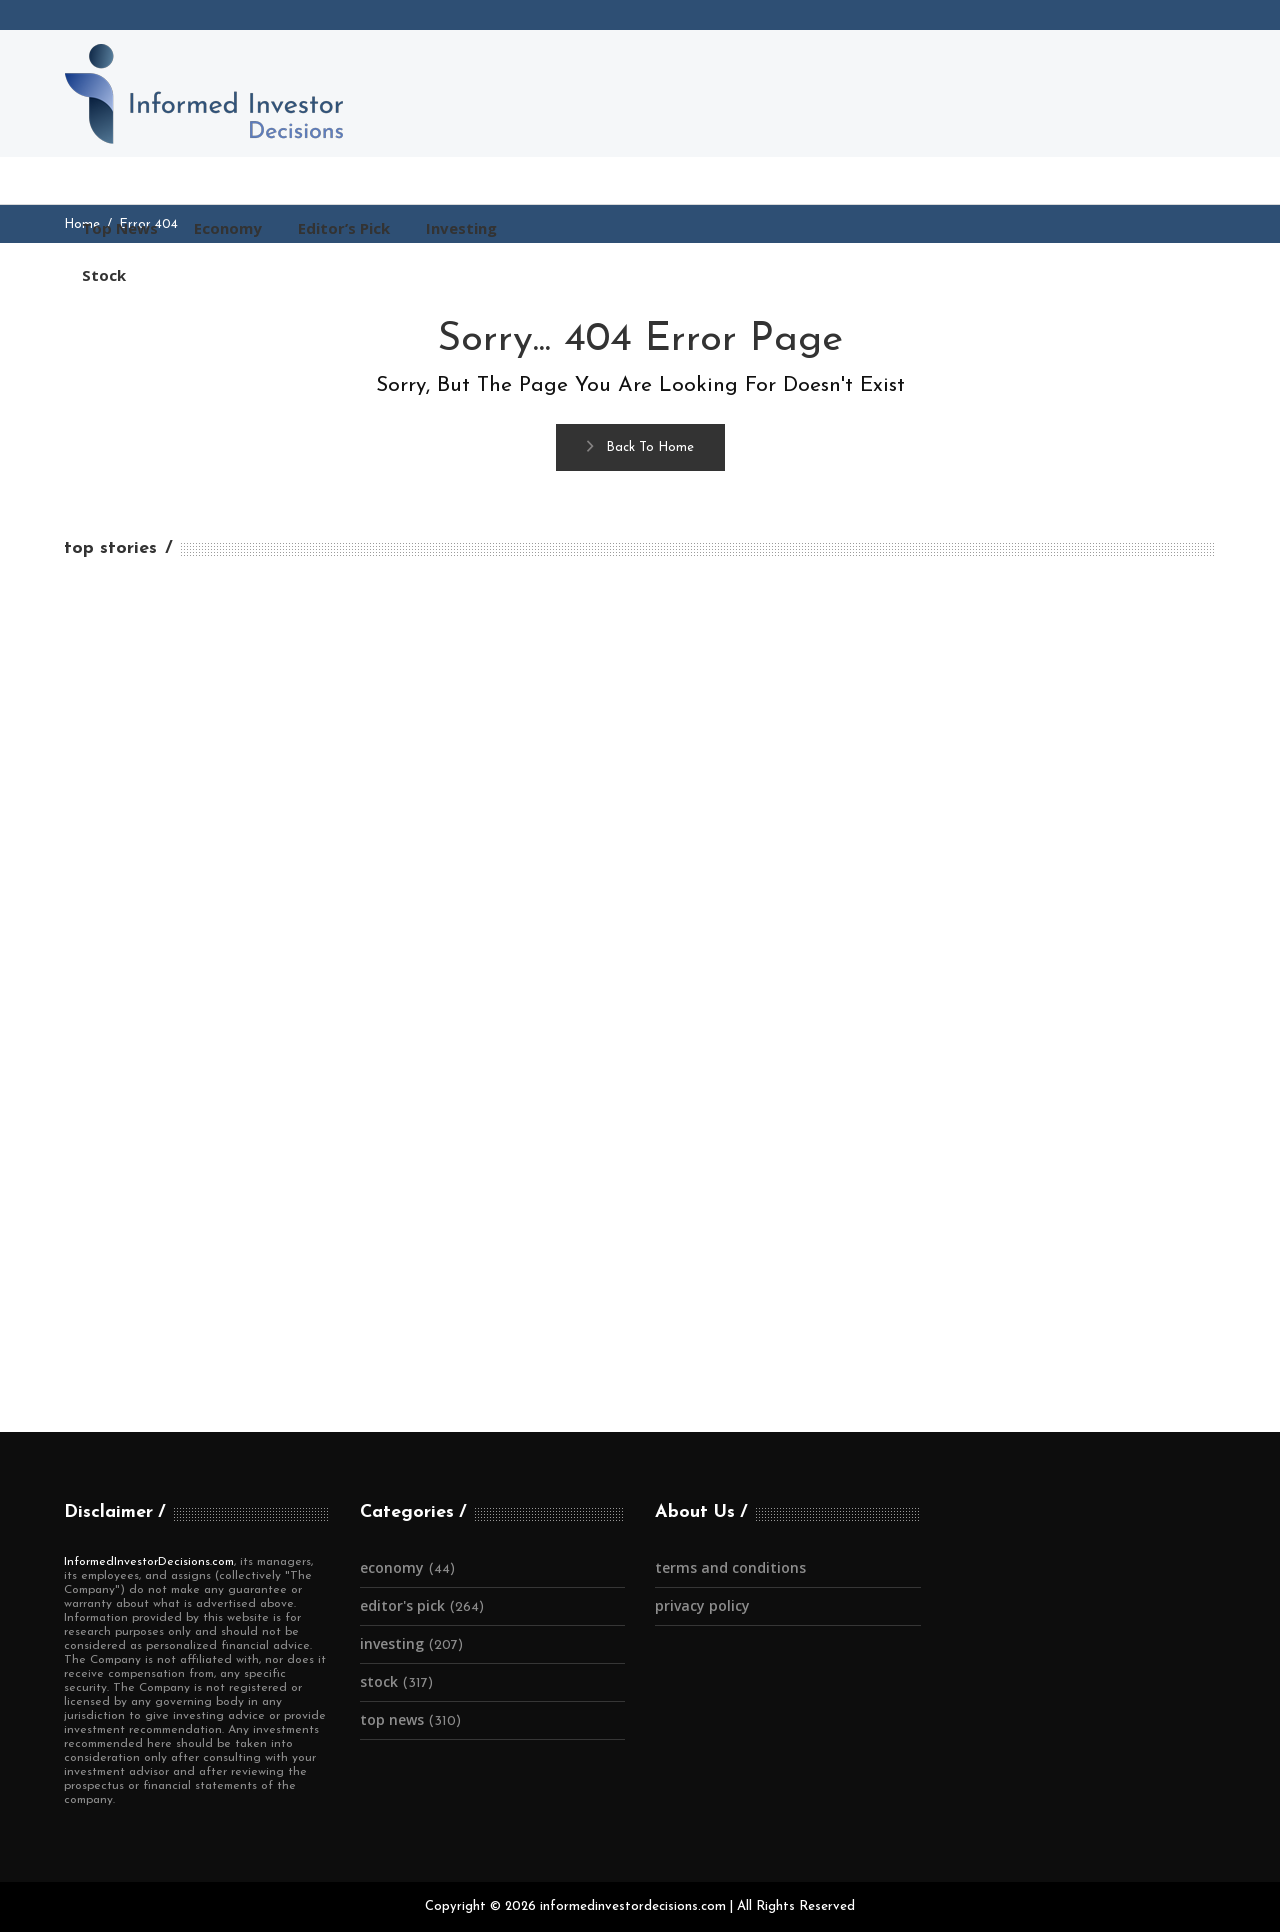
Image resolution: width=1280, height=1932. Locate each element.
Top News (392, 1719)
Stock (379, 1681)
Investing (392, 1643)
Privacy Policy (702, 1605)
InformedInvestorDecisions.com (149, 1562)
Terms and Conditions (730, 1567)
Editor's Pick (402, 1605)
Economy (392, 1567)
